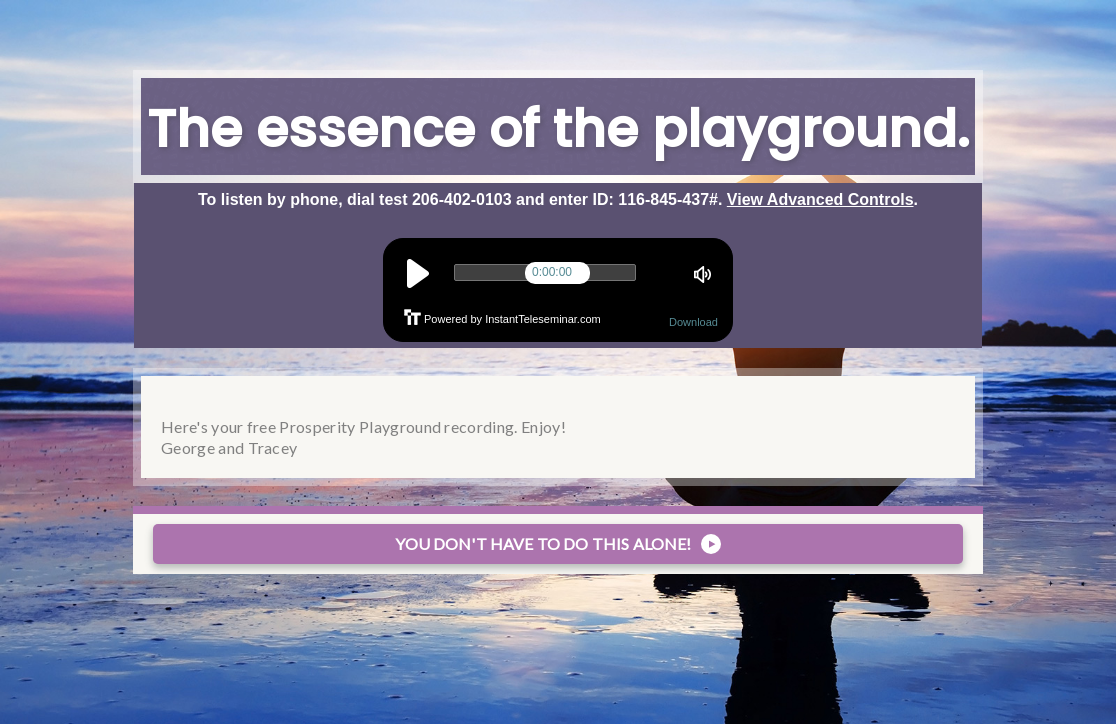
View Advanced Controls (820, 199)
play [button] (417, 274)
